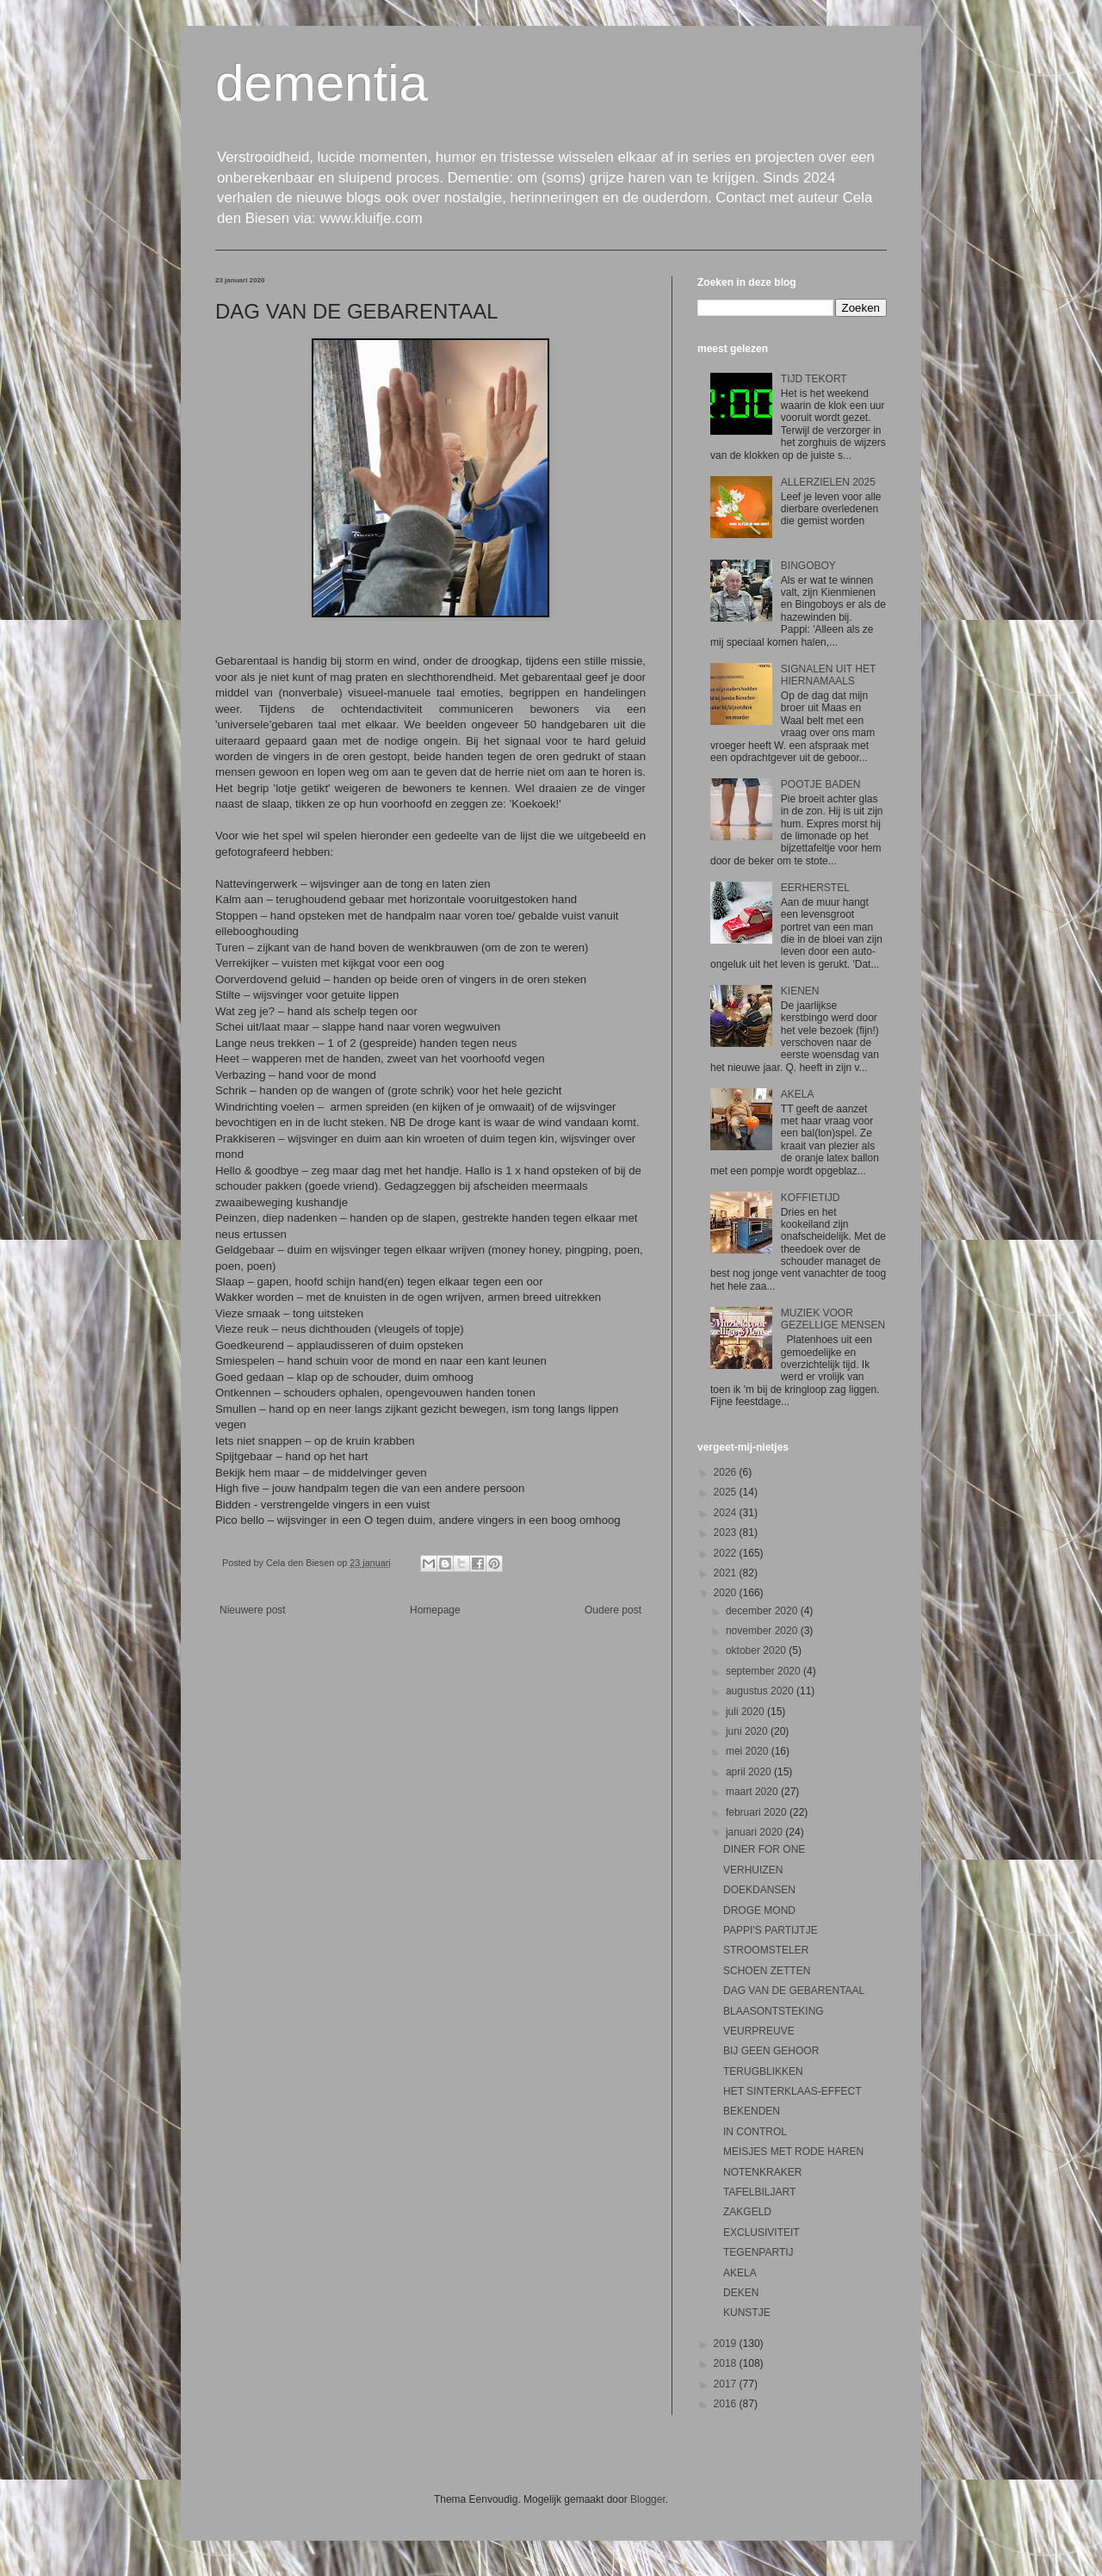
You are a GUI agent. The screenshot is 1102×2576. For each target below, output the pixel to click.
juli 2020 (746, 1712)
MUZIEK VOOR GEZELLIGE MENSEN (833, 1319)
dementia (321, 83)
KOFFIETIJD (810, 1198)
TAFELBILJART (759, 2192)
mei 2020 (748, 1751)
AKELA (797, 1094)
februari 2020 (757, 1812)
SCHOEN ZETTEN (766, 1971)
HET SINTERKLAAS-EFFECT (792, 2091)
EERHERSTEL (815, 888)
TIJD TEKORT (814, 379)
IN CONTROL (755, 2132)
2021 (727, 1573)
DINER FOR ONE (764, 1849)
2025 (727, 1492)
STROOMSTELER (765, 1950)
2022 (727, 1553)
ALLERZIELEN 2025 (828, 482)
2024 (727, 1513)
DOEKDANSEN (759, 1890)
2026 (727, 1472)
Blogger (648, 2499)
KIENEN (800, 991)
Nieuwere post (253, 1610)
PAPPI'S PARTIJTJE (770, 1930)
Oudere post (613, 1610)
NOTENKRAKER (762, 2172)
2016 (727, 2404)
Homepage (435, 1610)
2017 (727, 2384)
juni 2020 (748, 1731)
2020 (727, 1593)
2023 (727, 1532)
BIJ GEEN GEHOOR (771, 2051)
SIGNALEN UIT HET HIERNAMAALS (828, 675)
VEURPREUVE (759, 2031)
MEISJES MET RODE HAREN (793, 2152)
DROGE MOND (759, 1910)
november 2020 (763, 1631)
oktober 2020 (757, 1650)
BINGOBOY (808, 566)
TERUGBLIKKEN (763, 2071)
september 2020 (764, 1671)
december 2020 (763, 1611)
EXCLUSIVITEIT (761, 2232)
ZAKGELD (747, 2212)
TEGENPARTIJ (758, 2252)
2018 (727, 2363)
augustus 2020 (761, 1691)
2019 (727, 2344)
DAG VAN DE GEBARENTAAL (793, 1991)
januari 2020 (755, 1832)
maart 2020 (753, 1792)
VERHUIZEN (753, 1870)
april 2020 (750, 1772)
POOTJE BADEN (821, 784)
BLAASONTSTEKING (773, 2011)
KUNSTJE (747, 2313)
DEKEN (740, 2293)
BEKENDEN (751, 2111)
